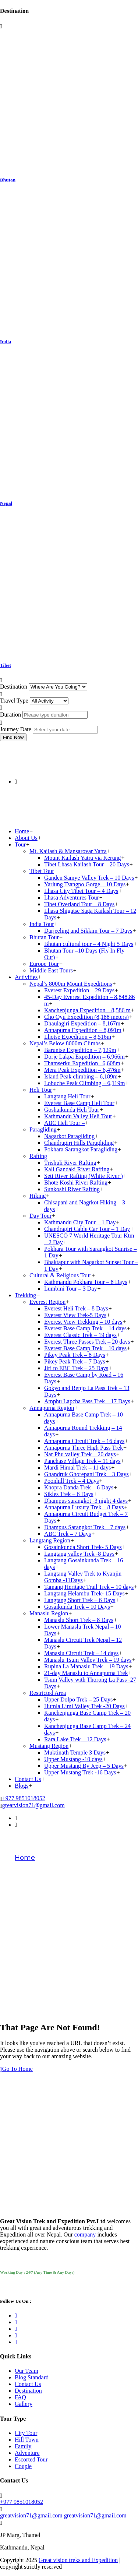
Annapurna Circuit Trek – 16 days (84, 1441)
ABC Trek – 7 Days (67, 1534)
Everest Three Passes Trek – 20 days (87, 1341)
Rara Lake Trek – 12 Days (75, 1739)
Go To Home (16, 2069)
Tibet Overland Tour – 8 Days (79, 904)
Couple (23, 2466)
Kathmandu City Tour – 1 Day (80, 1222)
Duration (10, 714)
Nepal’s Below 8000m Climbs (64, 1043)
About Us (26, 838)
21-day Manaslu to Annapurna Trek (86, 1673)
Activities (26, 977)
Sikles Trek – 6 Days (68, 1494)
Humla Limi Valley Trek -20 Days (84, 1706)
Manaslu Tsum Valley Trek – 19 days (87, 1660)
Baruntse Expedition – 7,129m (80, 1050)
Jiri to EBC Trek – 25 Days (76, 1368)
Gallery (23, 2404)
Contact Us (28, 1779)
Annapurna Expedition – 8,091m (82, 1030)
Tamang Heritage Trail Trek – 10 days (89, 1587)
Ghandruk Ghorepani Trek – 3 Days (86, 1474)
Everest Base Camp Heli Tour (79, 1103)
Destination (13, 686)
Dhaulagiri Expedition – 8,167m (82, 1023)
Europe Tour (44, 964)
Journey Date (15, 729)
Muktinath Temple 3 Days (75, 1752)
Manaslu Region (48, 1613)
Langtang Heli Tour (67, 1096)
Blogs (21, 1786)
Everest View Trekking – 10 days (83, 1322)
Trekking (25, 1295)
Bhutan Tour (44, 937)
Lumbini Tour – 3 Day (70, 1288)
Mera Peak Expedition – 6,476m (82, 1070)
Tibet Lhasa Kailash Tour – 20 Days (86, 864)
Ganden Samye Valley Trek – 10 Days (89, 877)
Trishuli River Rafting (70, 1162)
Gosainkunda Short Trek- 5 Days (83, 1547)
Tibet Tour (41, 871)
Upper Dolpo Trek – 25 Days (78, 1699)
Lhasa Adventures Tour (71, 897)
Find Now (13, 737)
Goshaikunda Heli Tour (71, 1109)
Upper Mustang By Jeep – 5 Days (84, 1766)
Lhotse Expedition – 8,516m (77, 1037)
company (86, 2234)
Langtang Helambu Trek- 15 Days (84, 1593)
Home (22, 831)
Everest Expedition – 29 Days (79, 990)
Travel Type (14, 700)
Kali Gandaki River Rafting (76, 1169)
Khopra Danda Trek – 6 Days (78, 1487)
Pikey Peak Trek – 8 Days (74, 1355)
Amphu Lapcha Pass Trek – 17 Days (87, 1401)
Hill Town (27, 2439)
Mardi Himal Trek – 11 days (77, 1467)
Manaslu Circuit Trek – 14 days (81, 1653)
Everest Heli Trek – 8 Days (76, 1308)
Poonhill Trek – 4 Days (71, 1481)
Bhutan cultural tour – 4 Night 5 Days (88, 944)
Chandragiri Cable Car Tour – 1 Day (87, 1229)
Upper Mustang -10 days (73, 1759)
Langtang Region (49, 1540)
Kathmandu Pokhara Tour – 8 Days (85, 1282)
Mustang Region (48, 1746)
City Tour (26, 2433)
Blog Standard (32, 2377)
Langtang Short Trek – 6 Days (79, 1600)
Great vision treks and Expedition (78, 2560)
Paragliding (43, 1129)
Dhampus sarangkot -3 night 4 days (86, 1501)
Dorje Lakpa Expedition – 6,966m (84, 1056)
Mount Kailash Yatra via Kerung (82, 858)
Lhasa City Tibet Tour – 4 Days (81, 891)
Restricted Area (47, 1693)
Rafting (38, 1156)
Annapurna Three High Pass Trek (83, 1447)
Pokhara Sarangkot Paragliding (80, 1149)
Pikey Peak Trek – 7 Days (74, 1361)
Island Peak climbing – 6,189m (81, 1076)
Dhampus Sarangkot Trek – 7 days (84, 1527)
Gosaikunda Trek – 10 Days (77, 1607)
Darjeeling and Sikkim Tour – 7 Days (88, 931)
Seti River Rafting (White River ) (83, 1176)
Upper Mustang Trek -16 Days (80, 1772)
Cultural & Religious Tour (60, 1275)
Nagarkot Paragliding (69, 1136)
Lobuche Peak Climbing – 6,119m (84, 1083)
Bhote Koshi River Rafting (75, 1182)
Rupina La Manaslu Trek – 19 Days (86, 1666)
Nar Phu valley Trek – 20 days (80, 1454)
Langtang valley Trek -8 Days (79, 1554)
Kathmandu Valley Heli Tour (78, 1116)
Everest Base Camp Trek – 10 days (85, 1348)
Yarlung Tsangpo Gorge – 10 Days (84, 884)
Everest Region (47, 1302)
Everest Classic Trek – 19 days (80, 1335)
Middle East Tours (51, 970)
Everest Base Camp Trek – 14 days (85, 1328)
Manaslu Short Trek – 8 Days (78, 1620)
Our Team (26, 2371)
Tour (20, 844)
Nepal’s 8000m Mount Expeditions (70, 984)
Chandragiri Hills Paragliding (79, 1143)
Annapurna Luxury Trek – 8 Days (84, 1507)
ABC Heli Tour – (64, 1123)
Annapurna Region (51, 1408)
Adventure (27, 2453)
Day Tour (40, 1216)
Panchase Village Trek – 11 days (82, 1461)
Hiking (37, 1196)
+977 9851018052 (23, 1798)
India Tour (41, 924)
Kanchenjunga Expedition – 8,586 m (87, 1010)
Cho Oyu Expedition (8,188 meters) (86, 1017)
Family (23, 2446)
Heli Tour (40, 1090)
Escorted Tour (31, 2459)
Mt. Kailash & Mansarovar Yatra (68, 851)
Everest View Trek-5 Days (75, 1315)
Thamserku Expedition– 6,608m (82, 1063)
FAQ (20, 2397)
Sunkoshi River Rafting (72, 1189)
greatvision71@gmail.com (33, 1805)
